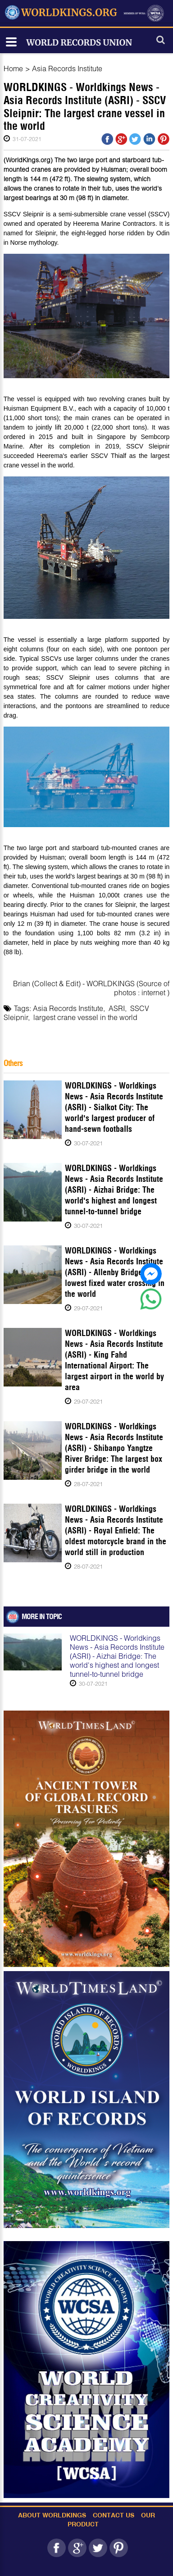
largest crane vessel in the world (85, 1017)
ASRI (117, 1008)
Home (13, 68)
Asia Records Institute (67, 68)
